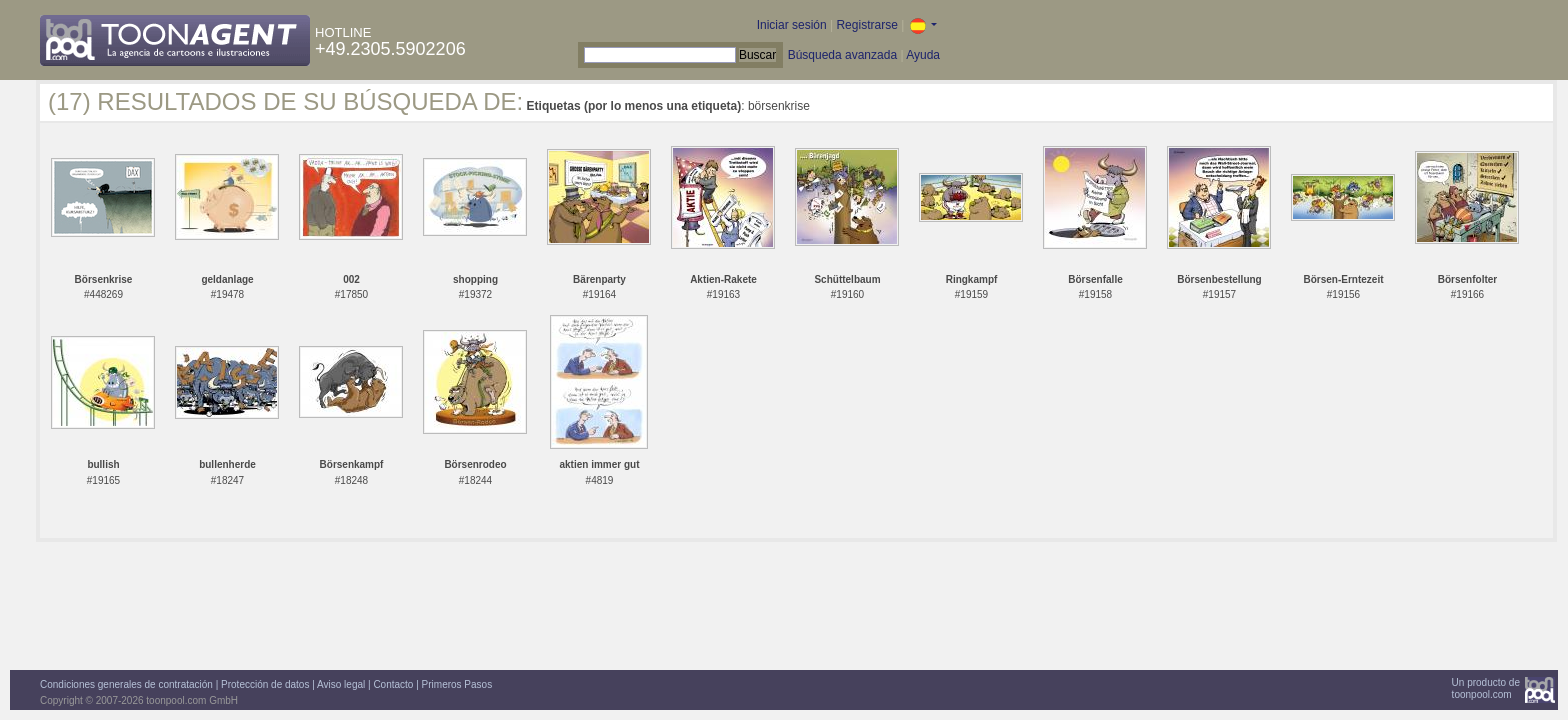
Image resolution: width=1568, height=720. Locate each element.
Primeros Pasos (457, 684)
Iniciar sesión (792, 25)
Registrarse (866, 25)
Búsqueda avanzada (842, 55)
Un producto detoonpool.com (1486, 688)
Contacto (393, 684)
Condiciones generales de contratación (126, 684)
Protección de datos (265, 684)
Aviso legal (341, 684)
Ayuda (923, 55)
